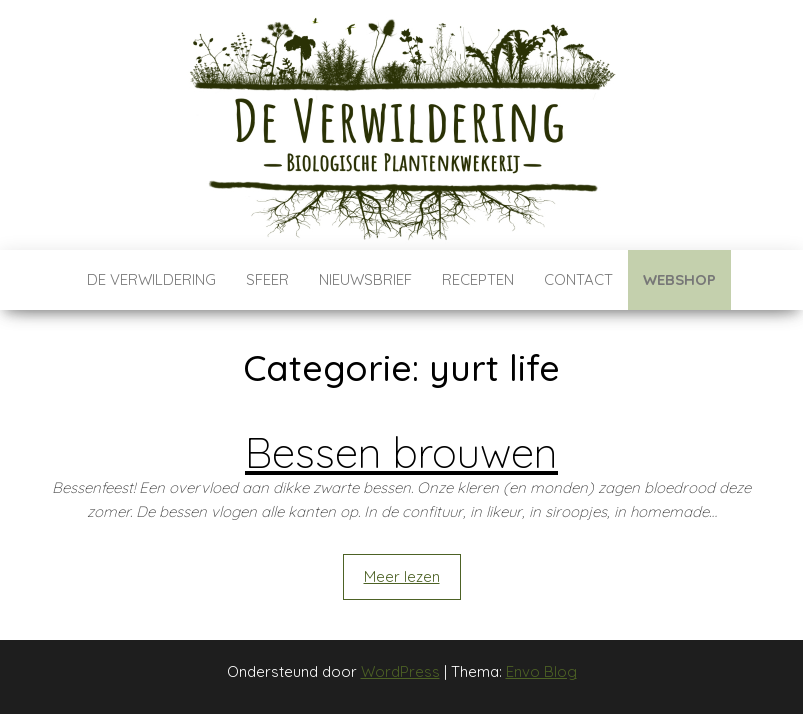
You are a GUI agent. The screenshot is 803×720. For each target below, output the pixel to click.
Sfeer (267, 279)
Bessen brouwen (401, 452)
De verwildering (151, 279)
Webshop (679, 279)
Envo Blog (541, 671)
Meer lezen (402, 576)
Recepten (478, 279)
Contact (578, 279)
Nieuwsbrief (365, 279)
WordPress (400, 671)
